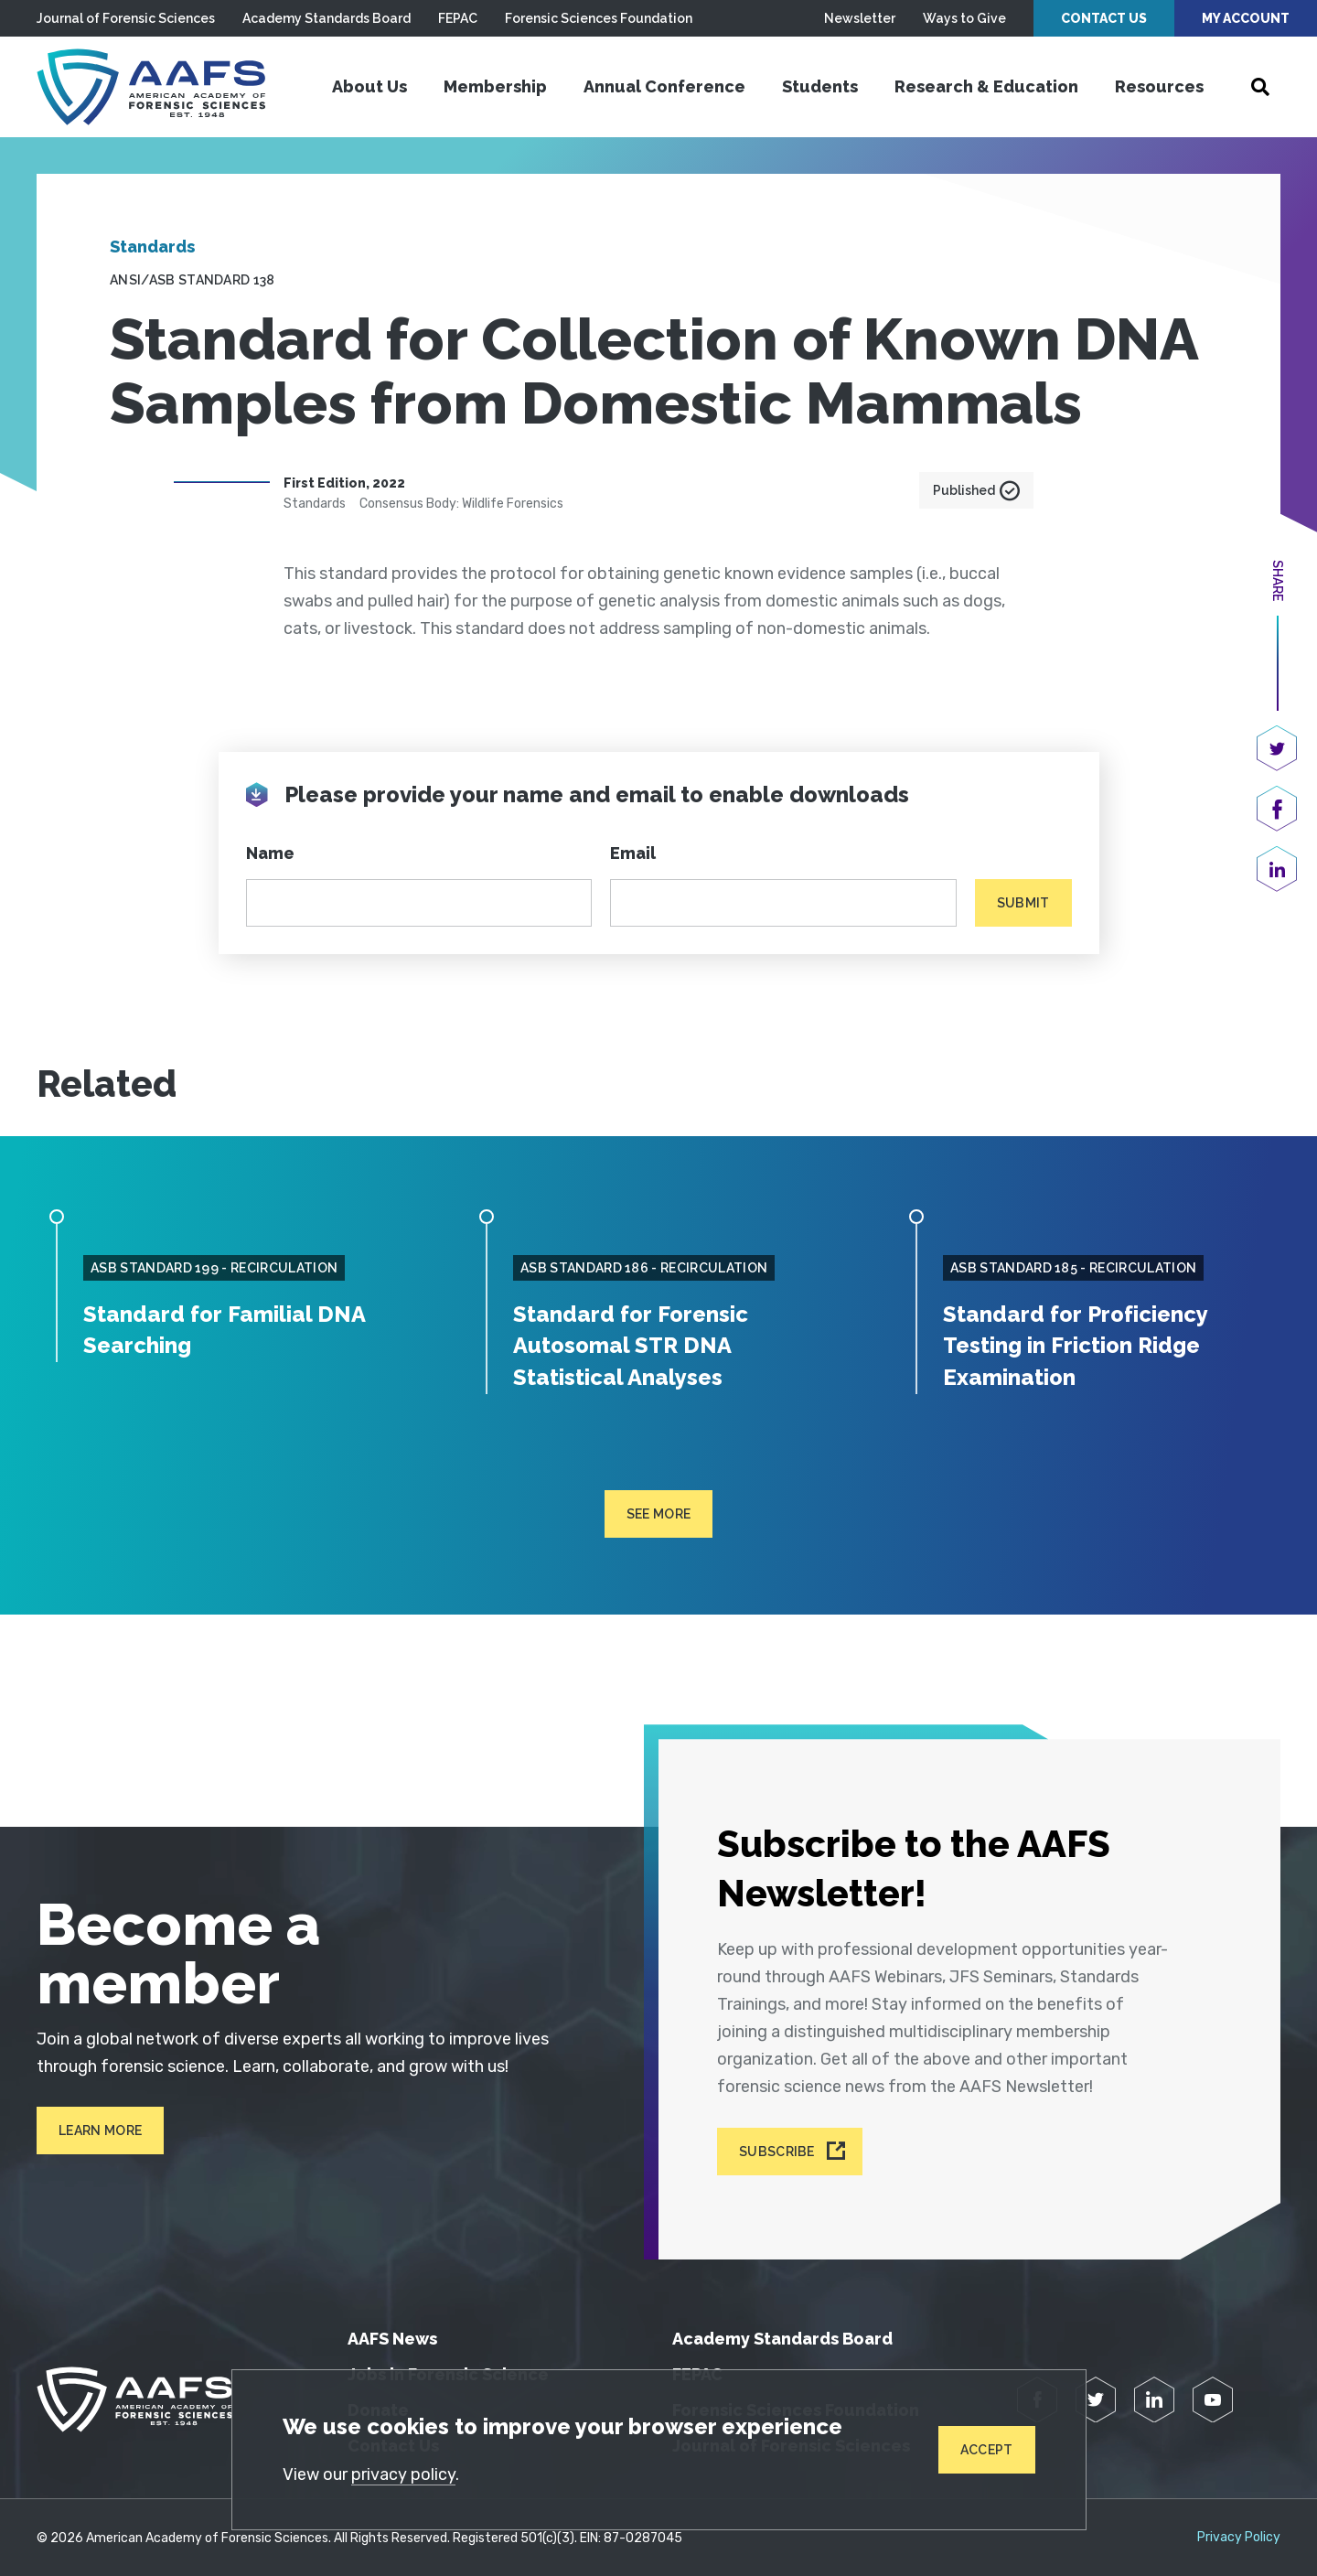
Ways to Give (964, 18)
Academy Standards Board (326, 18)
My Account (1246, 18)
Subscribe (777, 2149)
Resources (1159, 86)
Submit (1023, 903)
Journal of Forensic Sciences (126, 18)
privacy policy (403, 2474)
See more (658, 1512)
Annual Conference (664, 86)
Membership (495, 86)
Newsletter (859, 18)
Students (820, 86)
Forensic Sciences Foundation (598, 18)
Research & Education (986, 86)
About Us (369, 86)
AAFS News (392, 2336)
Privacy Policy (1238, 2535)
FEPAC (457, 18)
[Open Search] (1260, 87)
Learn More (100, 2128)
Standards (152, 246)
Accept (986, 2449)
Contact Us (1104, 18)
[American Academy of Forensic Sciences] (151, 86)
